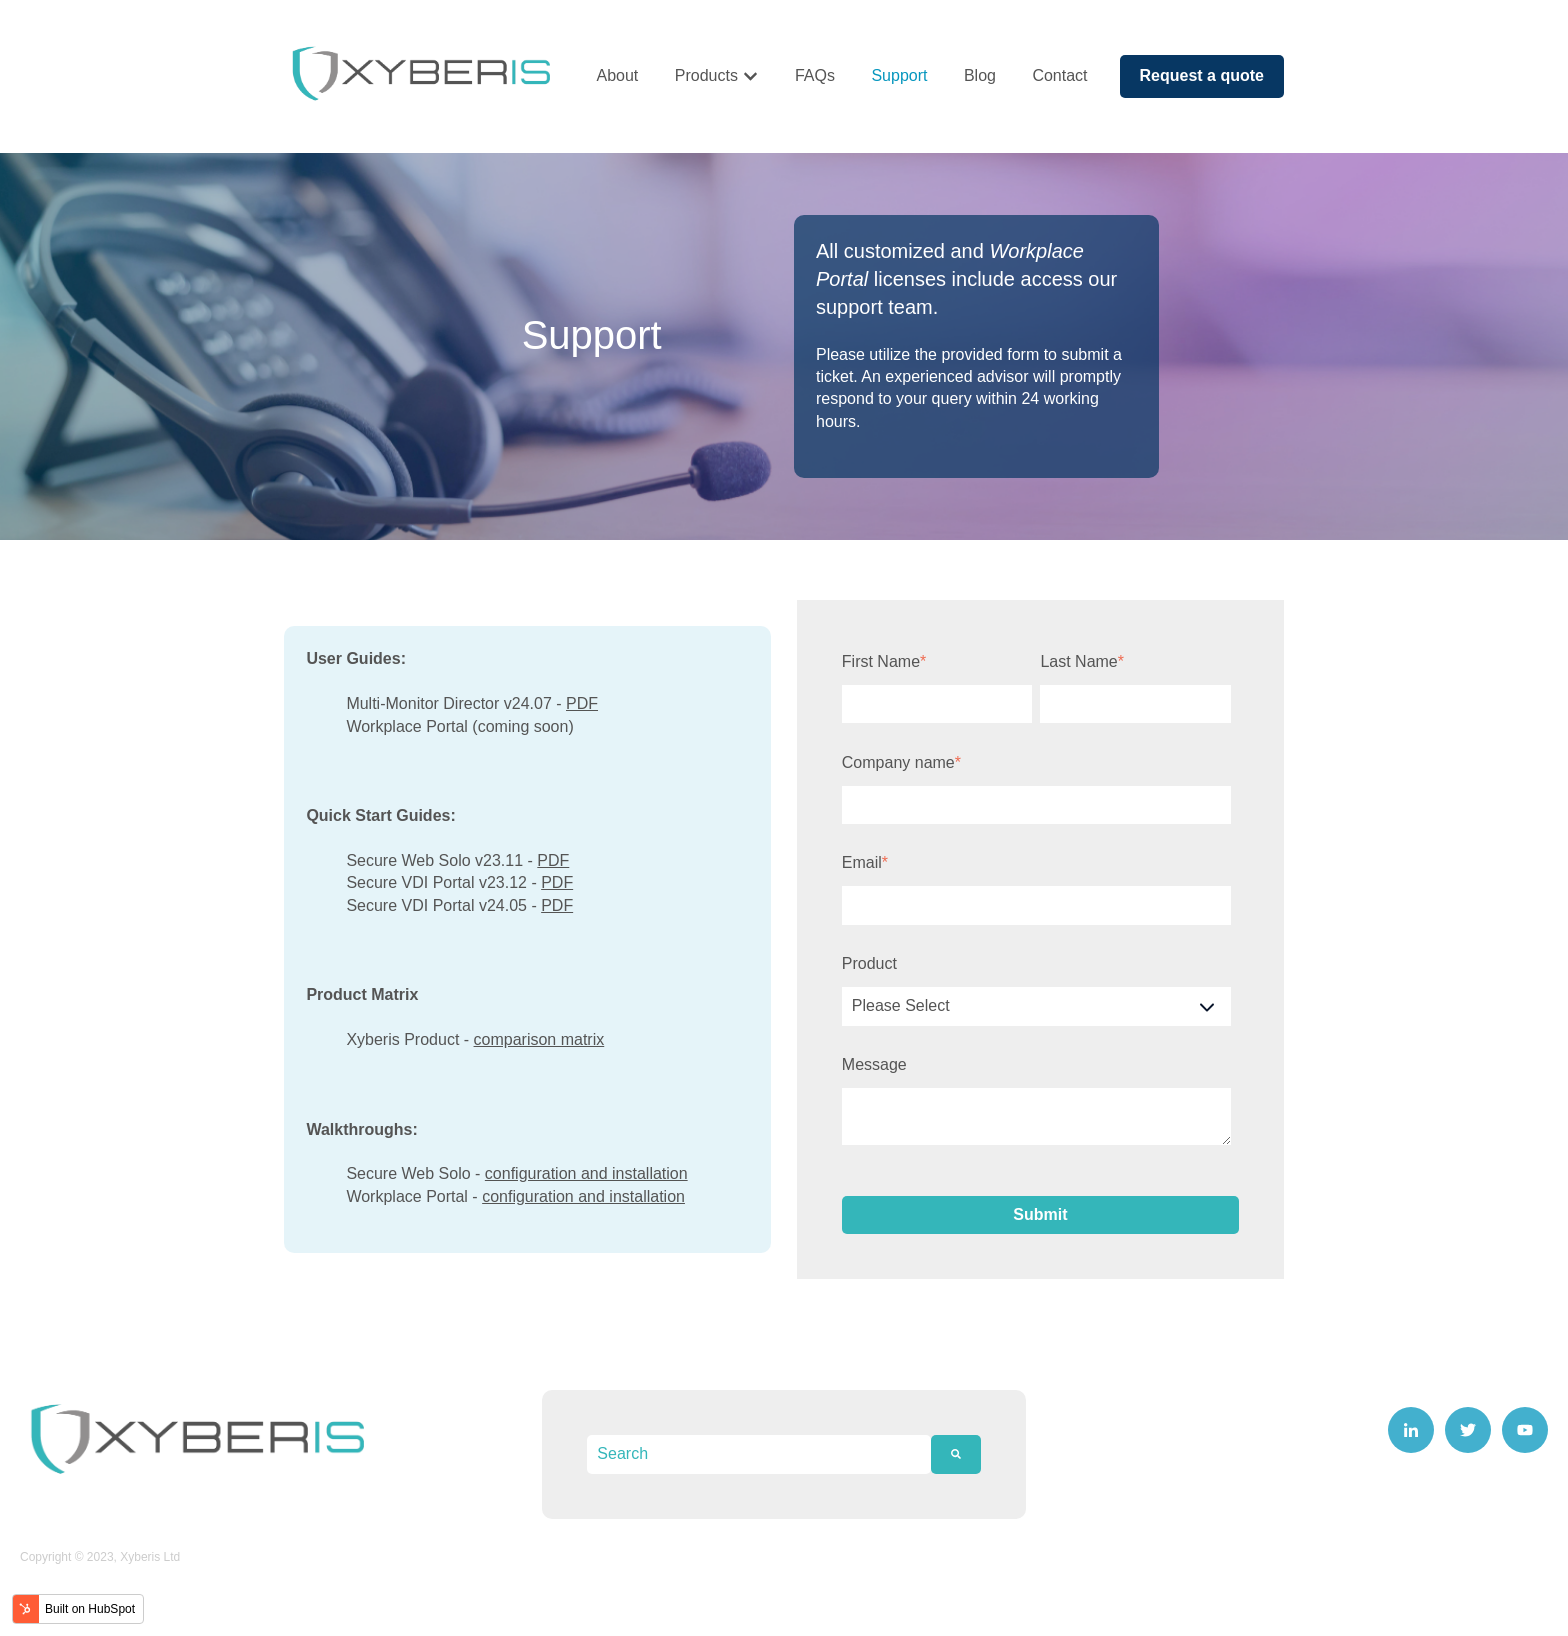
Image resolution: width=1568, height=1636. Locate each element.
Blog (980, 75)
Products (706, 75)
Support (899, 75)
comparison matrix (539, 1039)
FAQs (815, 75)
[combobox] (758, 1454)
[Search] (956, 1454)
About (617, 75)
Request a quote (1202, 75)
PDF (582, 703)
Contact (1059, 75)
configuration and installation (586, 1173)
